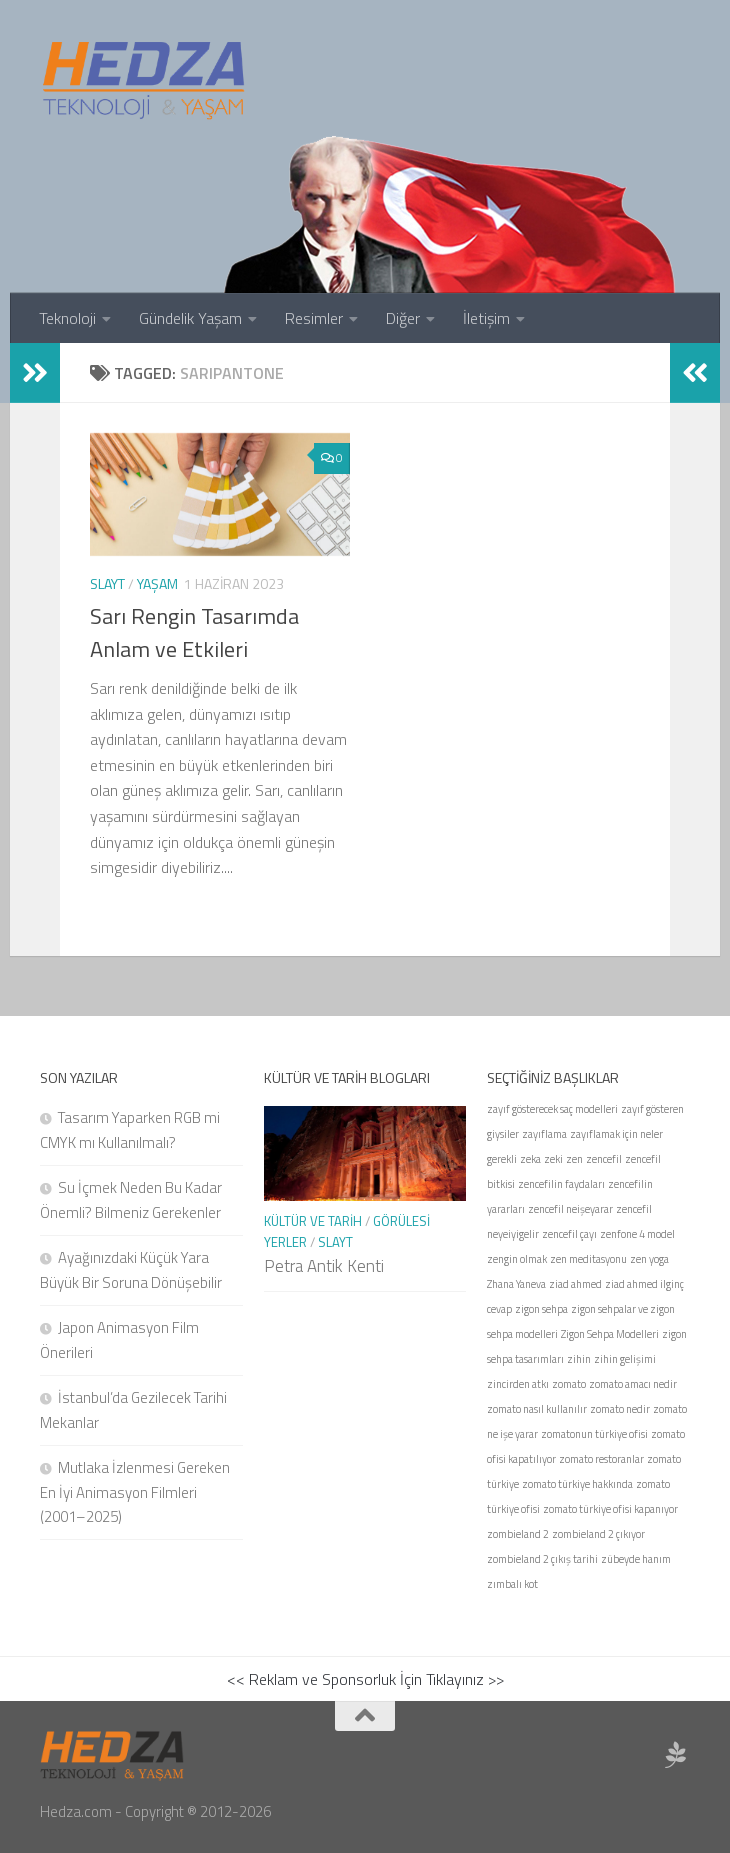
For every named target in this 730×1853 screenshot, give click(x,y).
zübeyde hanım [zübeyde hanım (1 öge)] (636, 1559)
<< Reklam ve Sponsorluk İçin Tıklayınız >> (365, 1679)
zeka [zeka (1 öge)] (530, 1159)
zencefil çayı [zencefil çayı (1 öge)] (569, 1234)
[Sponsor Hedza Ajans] (676, 1755)
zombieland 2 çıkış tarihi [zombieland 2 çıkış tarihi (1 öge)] (542, 1559)
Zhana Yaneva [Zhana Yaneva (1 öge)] (516, 1284)
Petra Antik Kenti (324, 1266)
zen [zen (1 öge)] (574, 1159)
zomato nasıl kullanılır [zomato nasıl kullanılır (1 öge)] (537, 1409)
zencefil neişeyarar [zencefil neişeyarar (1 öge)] (570, 1209)
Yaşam (157, 583)
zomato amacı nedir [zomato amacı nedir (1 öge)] (633, 1384)
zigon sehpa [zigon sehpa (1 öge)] (541, 1309)
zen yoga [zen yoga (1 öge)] (649, 1259)
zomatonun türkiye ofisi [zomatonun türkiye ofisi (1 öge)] (594, 1434)
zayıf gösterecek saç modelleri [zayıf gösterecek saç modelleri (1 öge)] (552, 1109)
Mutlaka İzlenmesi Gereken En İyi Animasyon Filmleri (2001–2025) (135, 1492)
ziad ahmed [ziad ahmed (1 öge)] (575, 1284)
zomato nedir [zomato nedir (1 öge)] (620, 1409)
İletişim (486, 318)
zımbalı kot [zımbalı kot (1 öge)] (512, 1584)
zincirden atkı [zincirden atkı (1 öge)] (518, 1384)
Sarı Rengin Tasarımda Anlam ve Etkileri (194, 632)
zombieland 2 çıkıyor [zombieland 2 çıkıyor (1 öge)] (598, 1534)
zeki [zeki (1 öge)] (553, 1159)
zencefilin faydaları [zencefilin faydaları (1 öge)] (561, 1184)
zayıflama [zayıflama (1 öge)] (544, 1134)
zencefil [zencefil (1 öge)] (604, 1159)
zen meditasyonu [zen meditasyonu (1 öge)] (588, 1259)
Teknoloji (67, 318)
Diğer (403, 318)
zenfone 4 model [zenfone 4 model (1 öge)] (637, 1234)
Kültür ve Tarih (313, 1221)
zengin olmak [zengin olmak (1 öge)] (517, 1259)
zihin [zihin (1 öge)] (579, 1359)
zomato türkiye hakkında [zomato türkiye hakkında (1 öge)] (577, 1484)
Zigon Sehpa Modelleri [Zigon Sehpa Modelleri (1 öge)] (610, 1334)
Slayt (107, 583)
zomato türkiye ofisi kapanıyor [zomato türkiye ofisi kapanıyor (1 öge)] (610, 1509)
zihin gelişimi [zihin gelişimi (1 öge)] (625, 1359)
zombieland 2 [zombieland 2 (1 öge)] (518, 1534)
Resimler (314, 318)
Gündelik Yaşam (190, 318)
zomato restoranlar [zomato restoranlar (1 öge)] (601, 1459)
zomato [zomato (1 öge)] (569, 1384)
